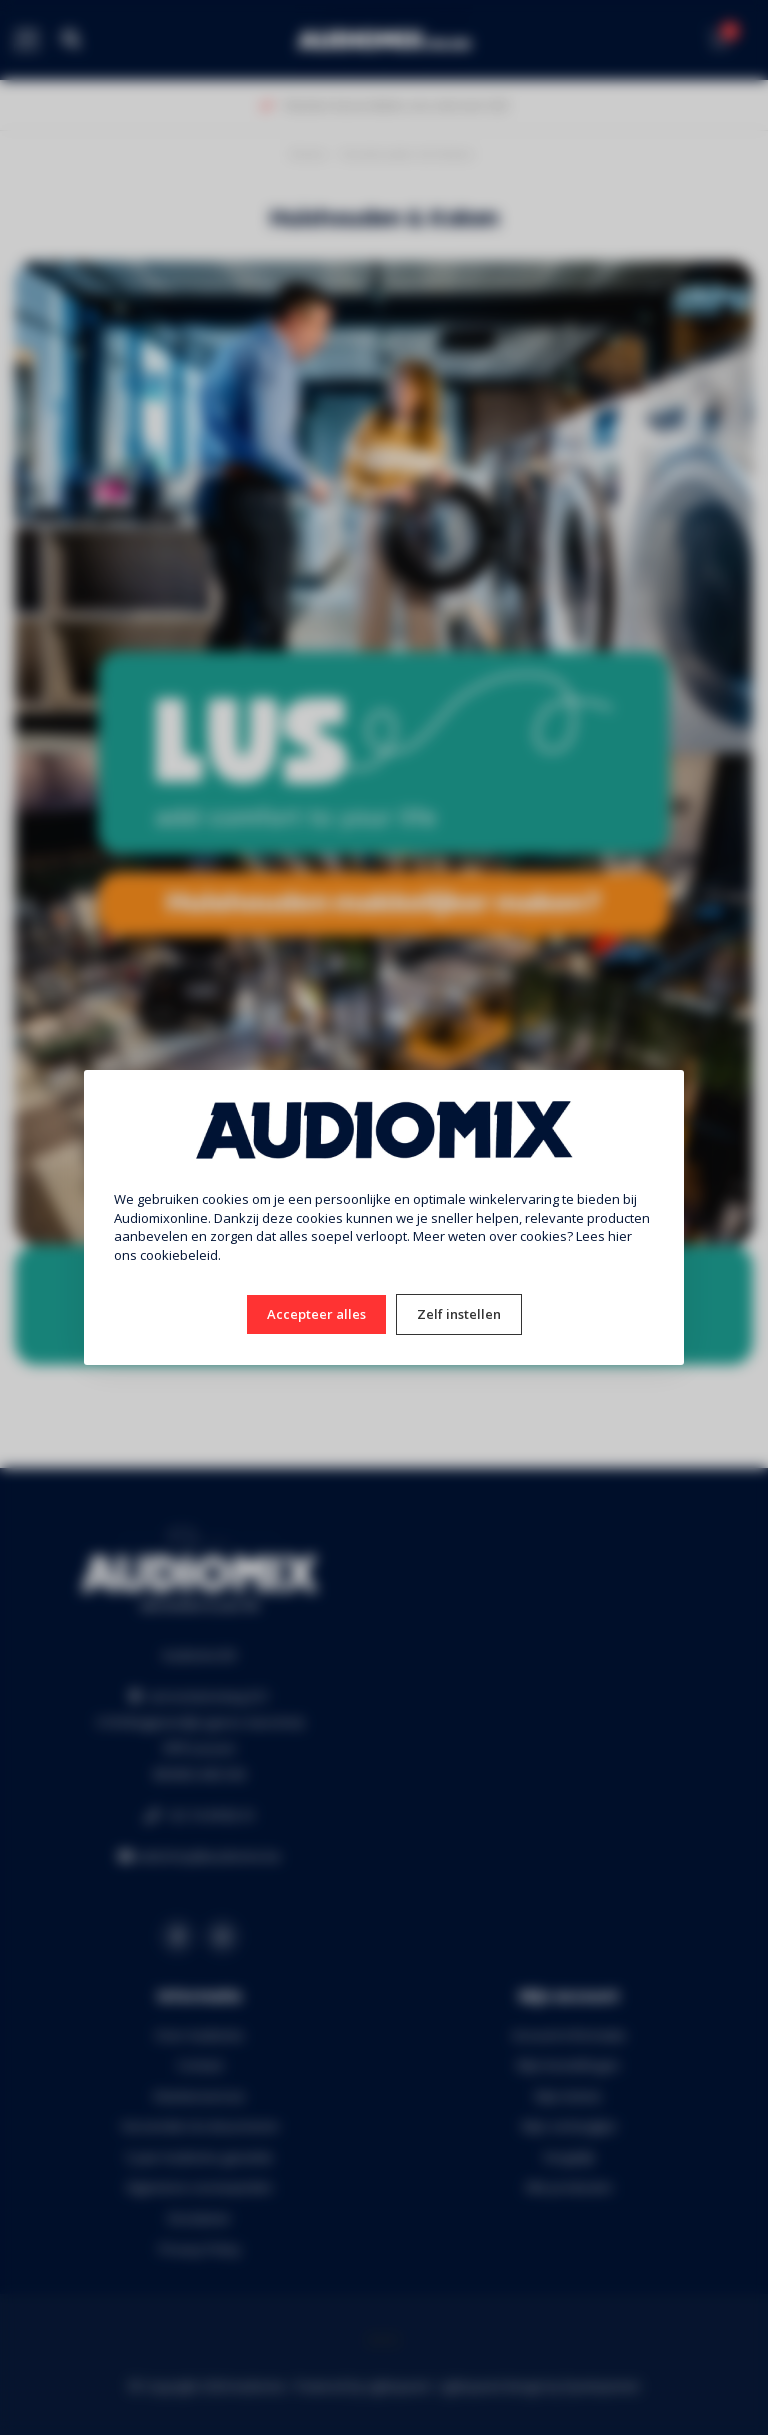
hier (620, 1236)
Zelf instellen (459, 1314)
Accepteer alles (316, 1314)
